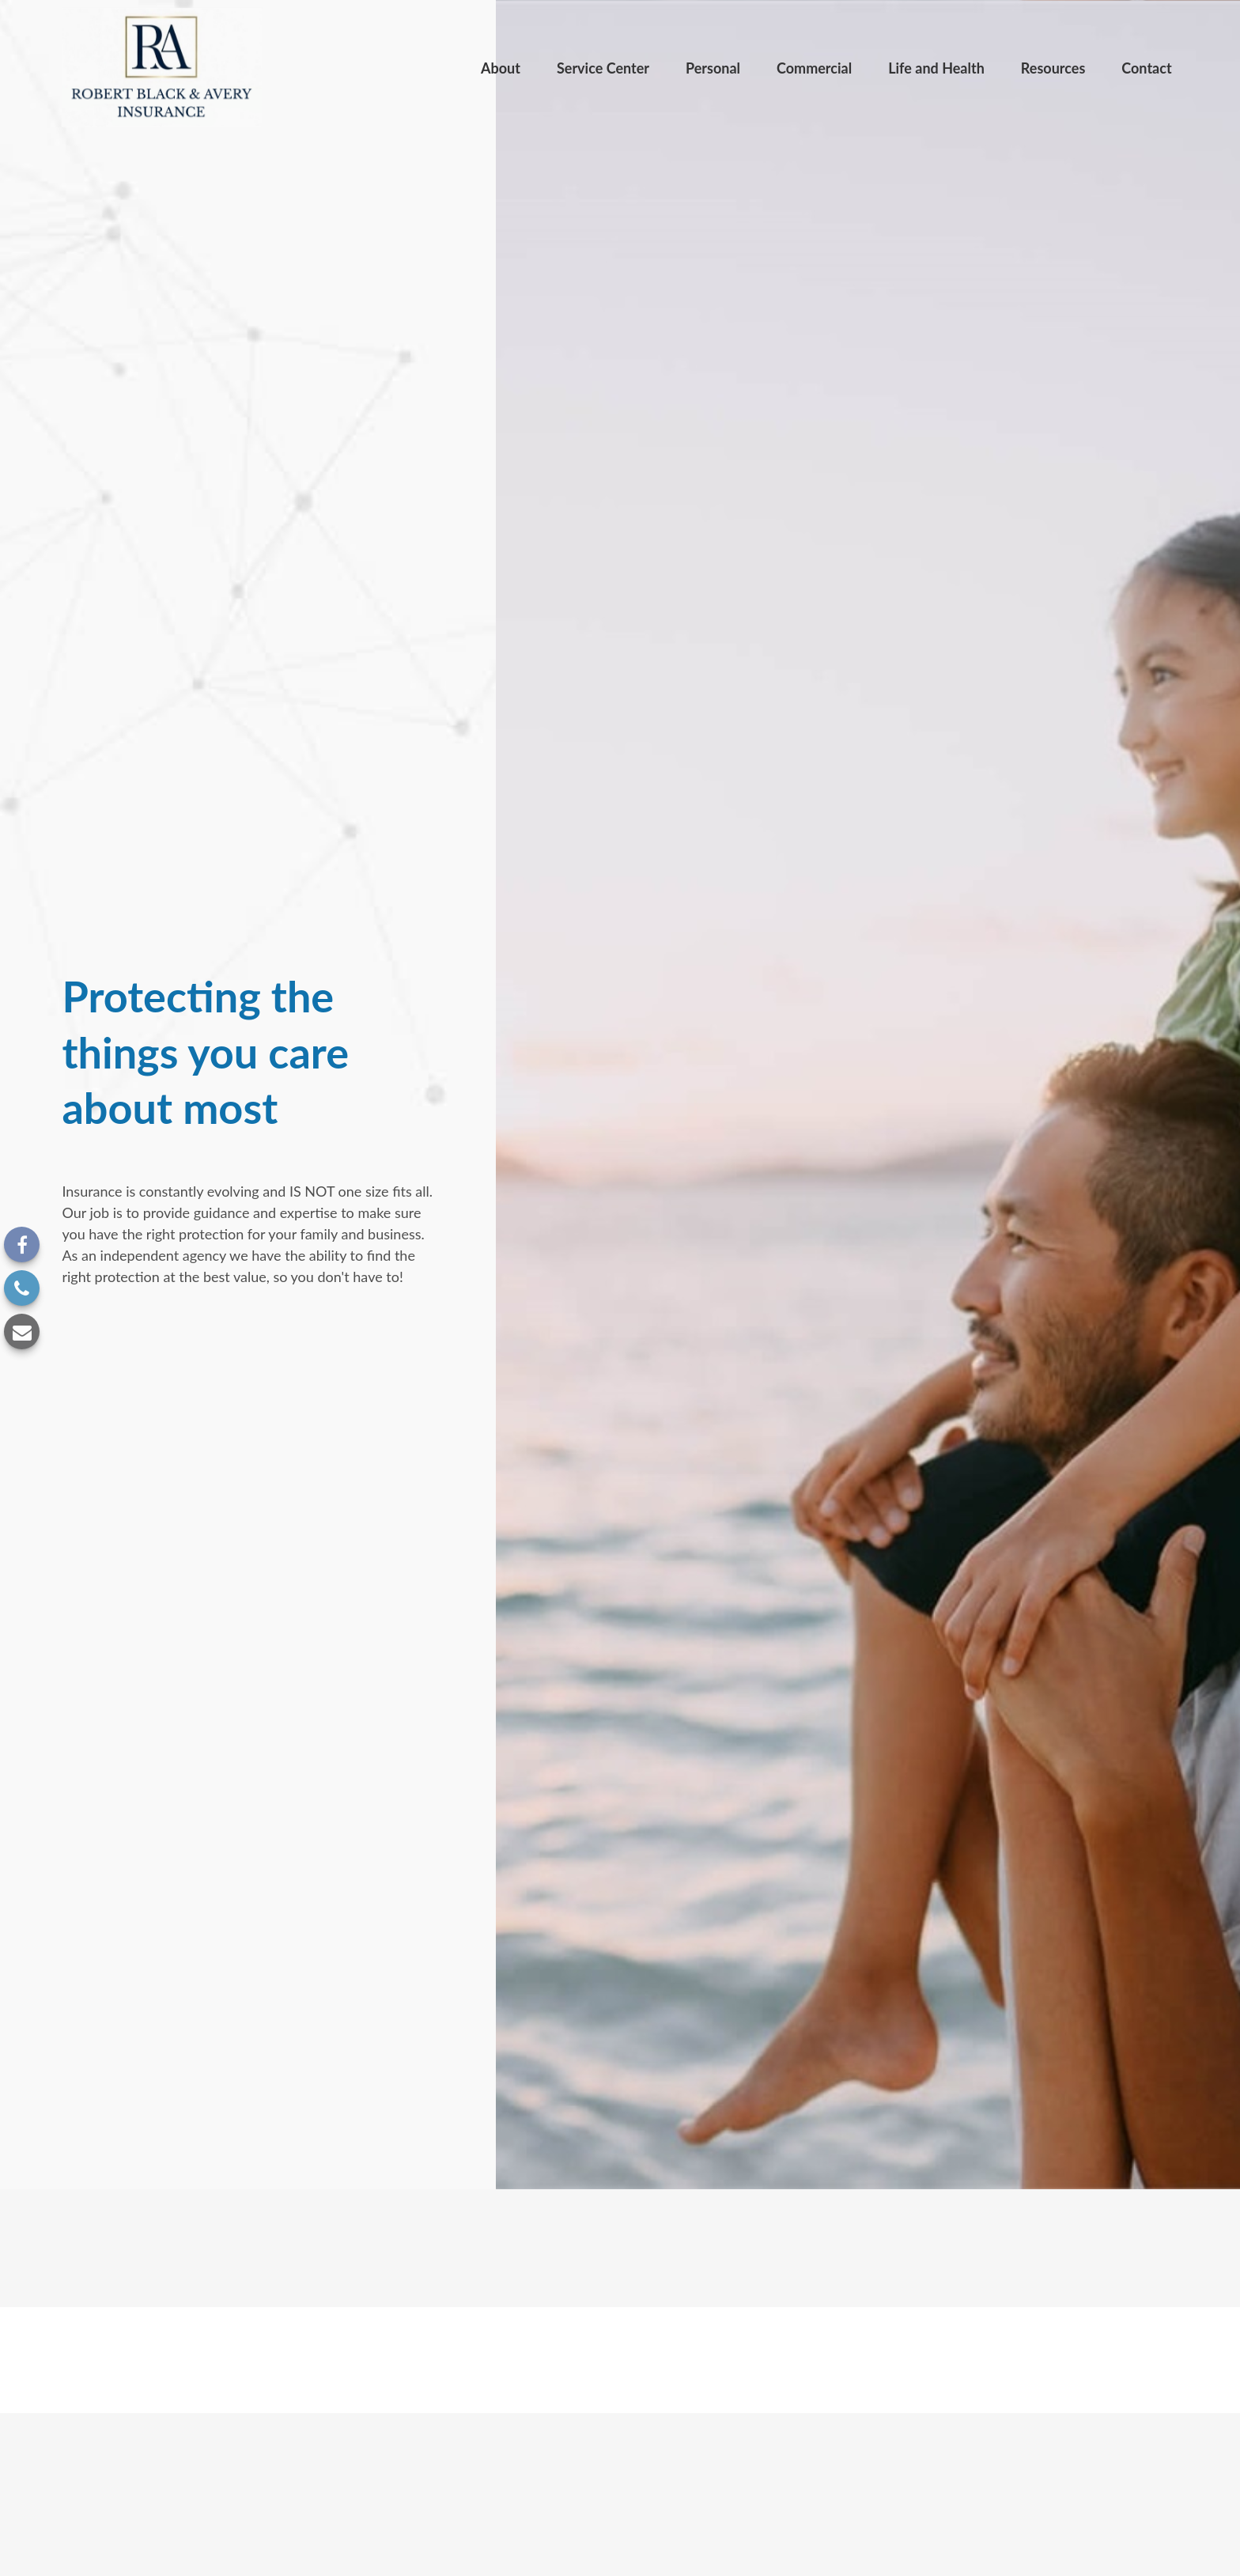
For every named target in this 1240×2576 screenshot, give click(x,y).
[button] (500, 67)
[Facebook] (22, 1244)
